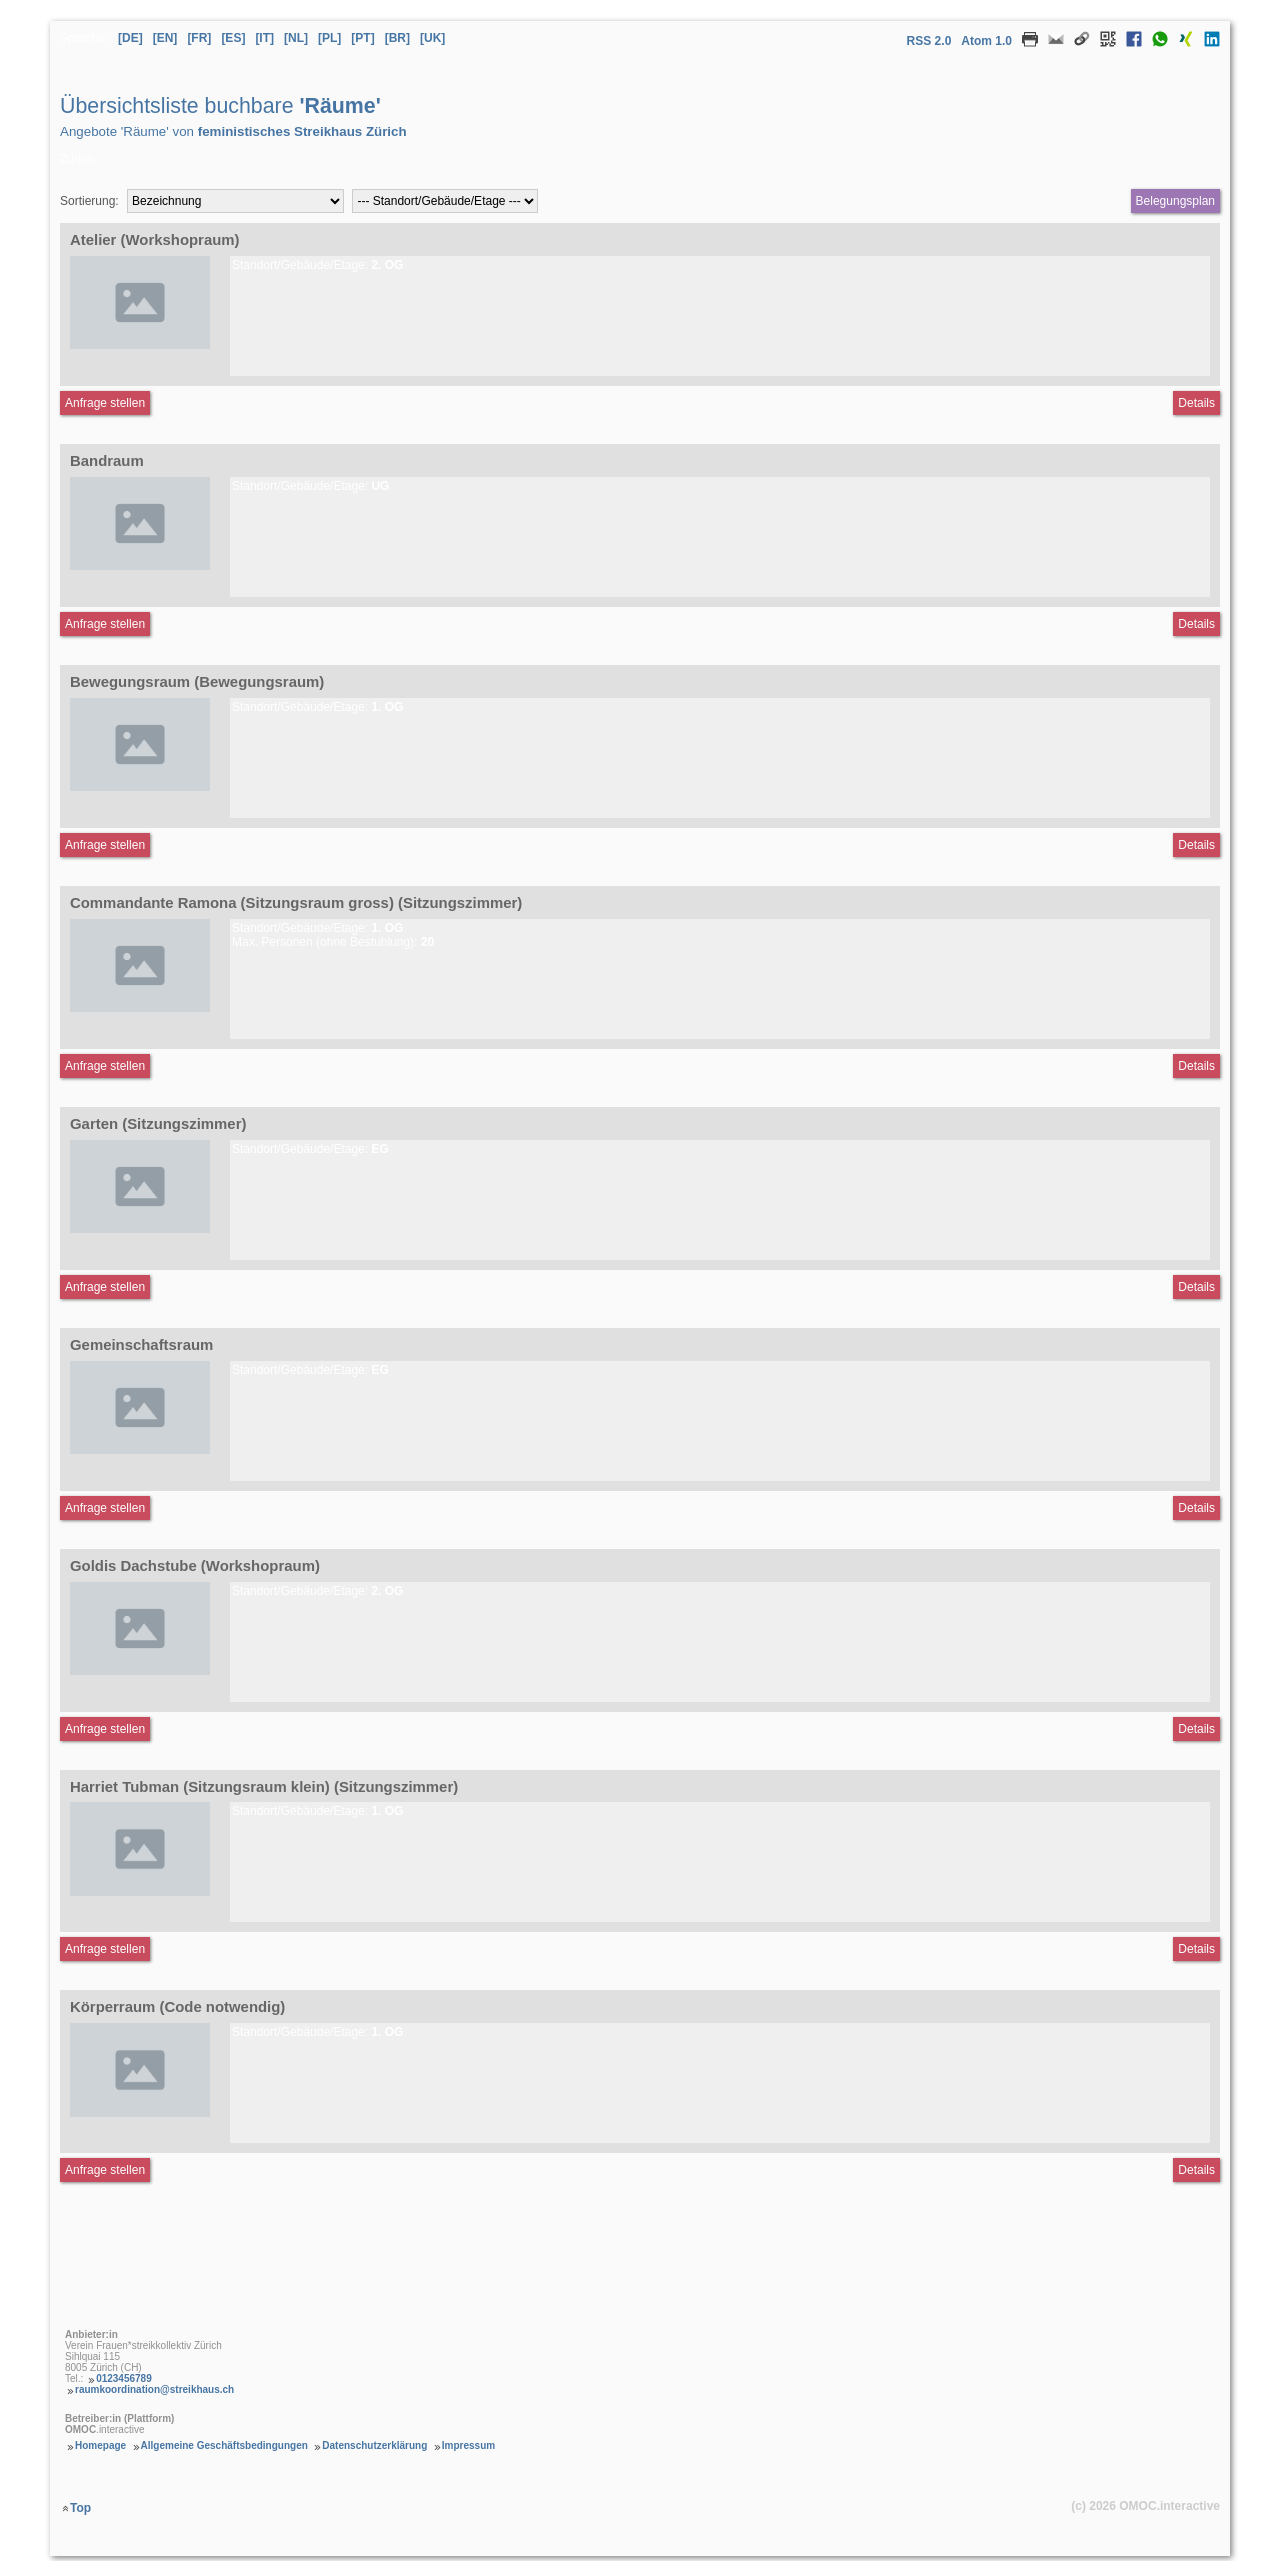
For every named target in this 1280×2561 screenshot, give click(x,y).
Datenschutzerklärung (374, 2445)
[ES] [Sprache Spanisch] (233, 38)
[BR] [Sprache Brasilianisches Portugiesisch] (397, 38)
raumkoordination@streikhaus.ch (154, 2389)
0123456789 (124, 2378)
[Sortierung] (235, 201)
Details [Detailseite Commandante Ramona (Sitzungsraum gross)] (1196, 1066)
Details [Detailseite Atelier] (1196, 403)
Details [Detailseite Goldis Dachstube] (1196, 1729)
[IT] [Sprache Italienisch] (264, 38)
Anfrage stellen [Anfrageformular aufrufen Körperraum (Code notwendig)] (105, 2170)
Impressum (468, 2445)
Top (80, 2508)
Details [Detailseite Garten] (1196, 1287)
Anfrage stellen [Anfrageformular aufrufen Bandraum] (105, 624)
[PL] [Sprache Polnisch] (329, 38)
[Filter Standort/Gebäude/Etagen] (445, 201)
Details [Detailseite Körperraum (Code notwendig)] (1196, 2170)
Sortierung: (89, 201)
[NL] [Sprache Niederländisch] (296, 38)
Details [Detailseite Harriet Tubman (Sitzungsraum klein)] (1196, 1949)
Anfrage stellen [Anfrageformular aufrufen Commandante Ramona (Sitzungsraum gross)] (105, 1066)
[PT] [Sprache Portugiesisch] (362, 38)
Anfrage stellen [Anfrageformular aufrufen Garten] (105, 1287)
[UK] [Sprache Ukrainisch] (432, 38)
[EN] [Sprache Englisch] (165, 38)
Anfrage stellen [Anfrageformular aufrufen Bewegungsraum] (105, 845)
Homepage (100, 2445)
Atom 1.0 (986, 41)
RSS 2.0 (929, 41)
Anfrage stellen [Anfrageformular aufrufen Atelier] (105, 403)
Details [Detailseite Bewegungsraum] (1196, 845)
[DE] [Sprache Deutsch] (130, 38)
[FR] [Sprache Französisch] (199, 38)
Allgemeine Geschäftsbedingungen (224, 2445)
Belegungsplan (1175, 201)
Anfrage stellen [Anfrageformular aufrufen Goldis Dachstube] (105, 1729)
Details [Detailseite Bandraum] (1196, 624)
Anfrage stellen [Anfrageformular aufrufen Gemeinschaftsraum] (105, 1508)
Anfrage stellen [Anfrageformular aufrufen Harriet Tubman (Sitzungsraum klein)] (105, 1949)
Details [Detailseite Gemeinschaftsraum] (1196, 1508)
